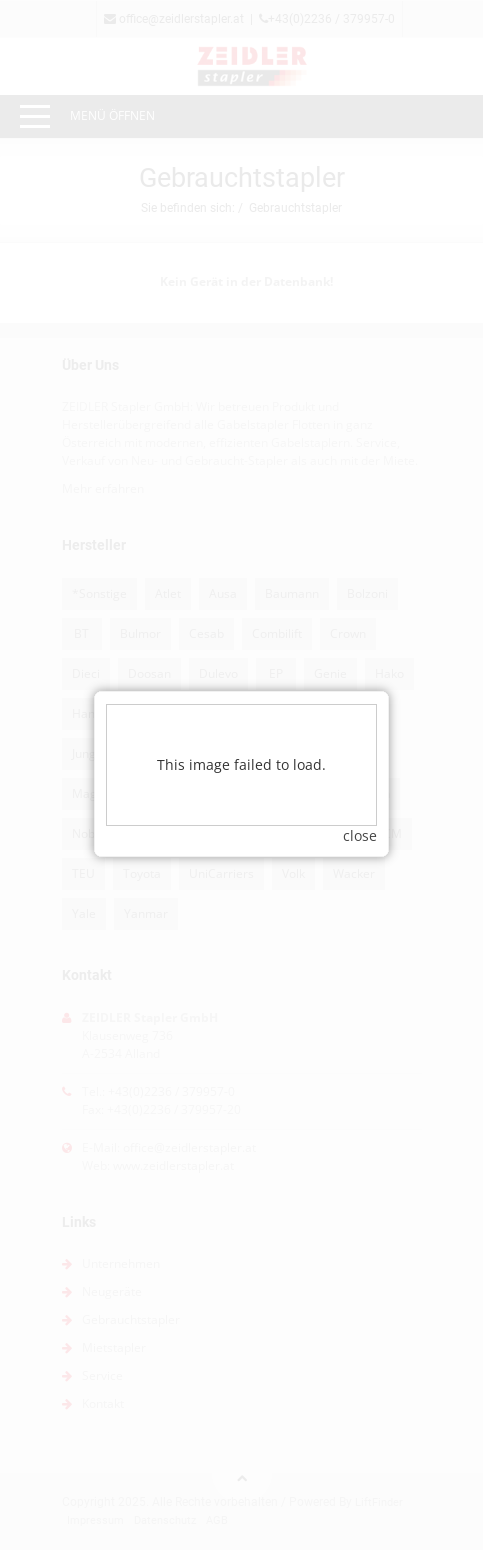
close (360, 801)
